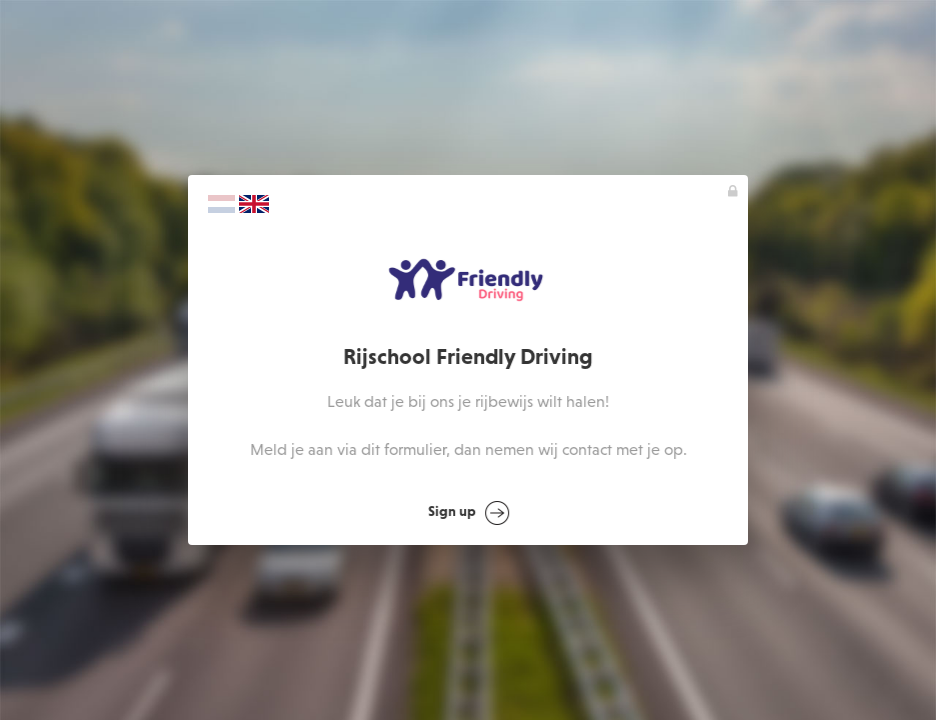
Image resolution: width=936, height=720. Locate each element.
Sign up (468, 513)
